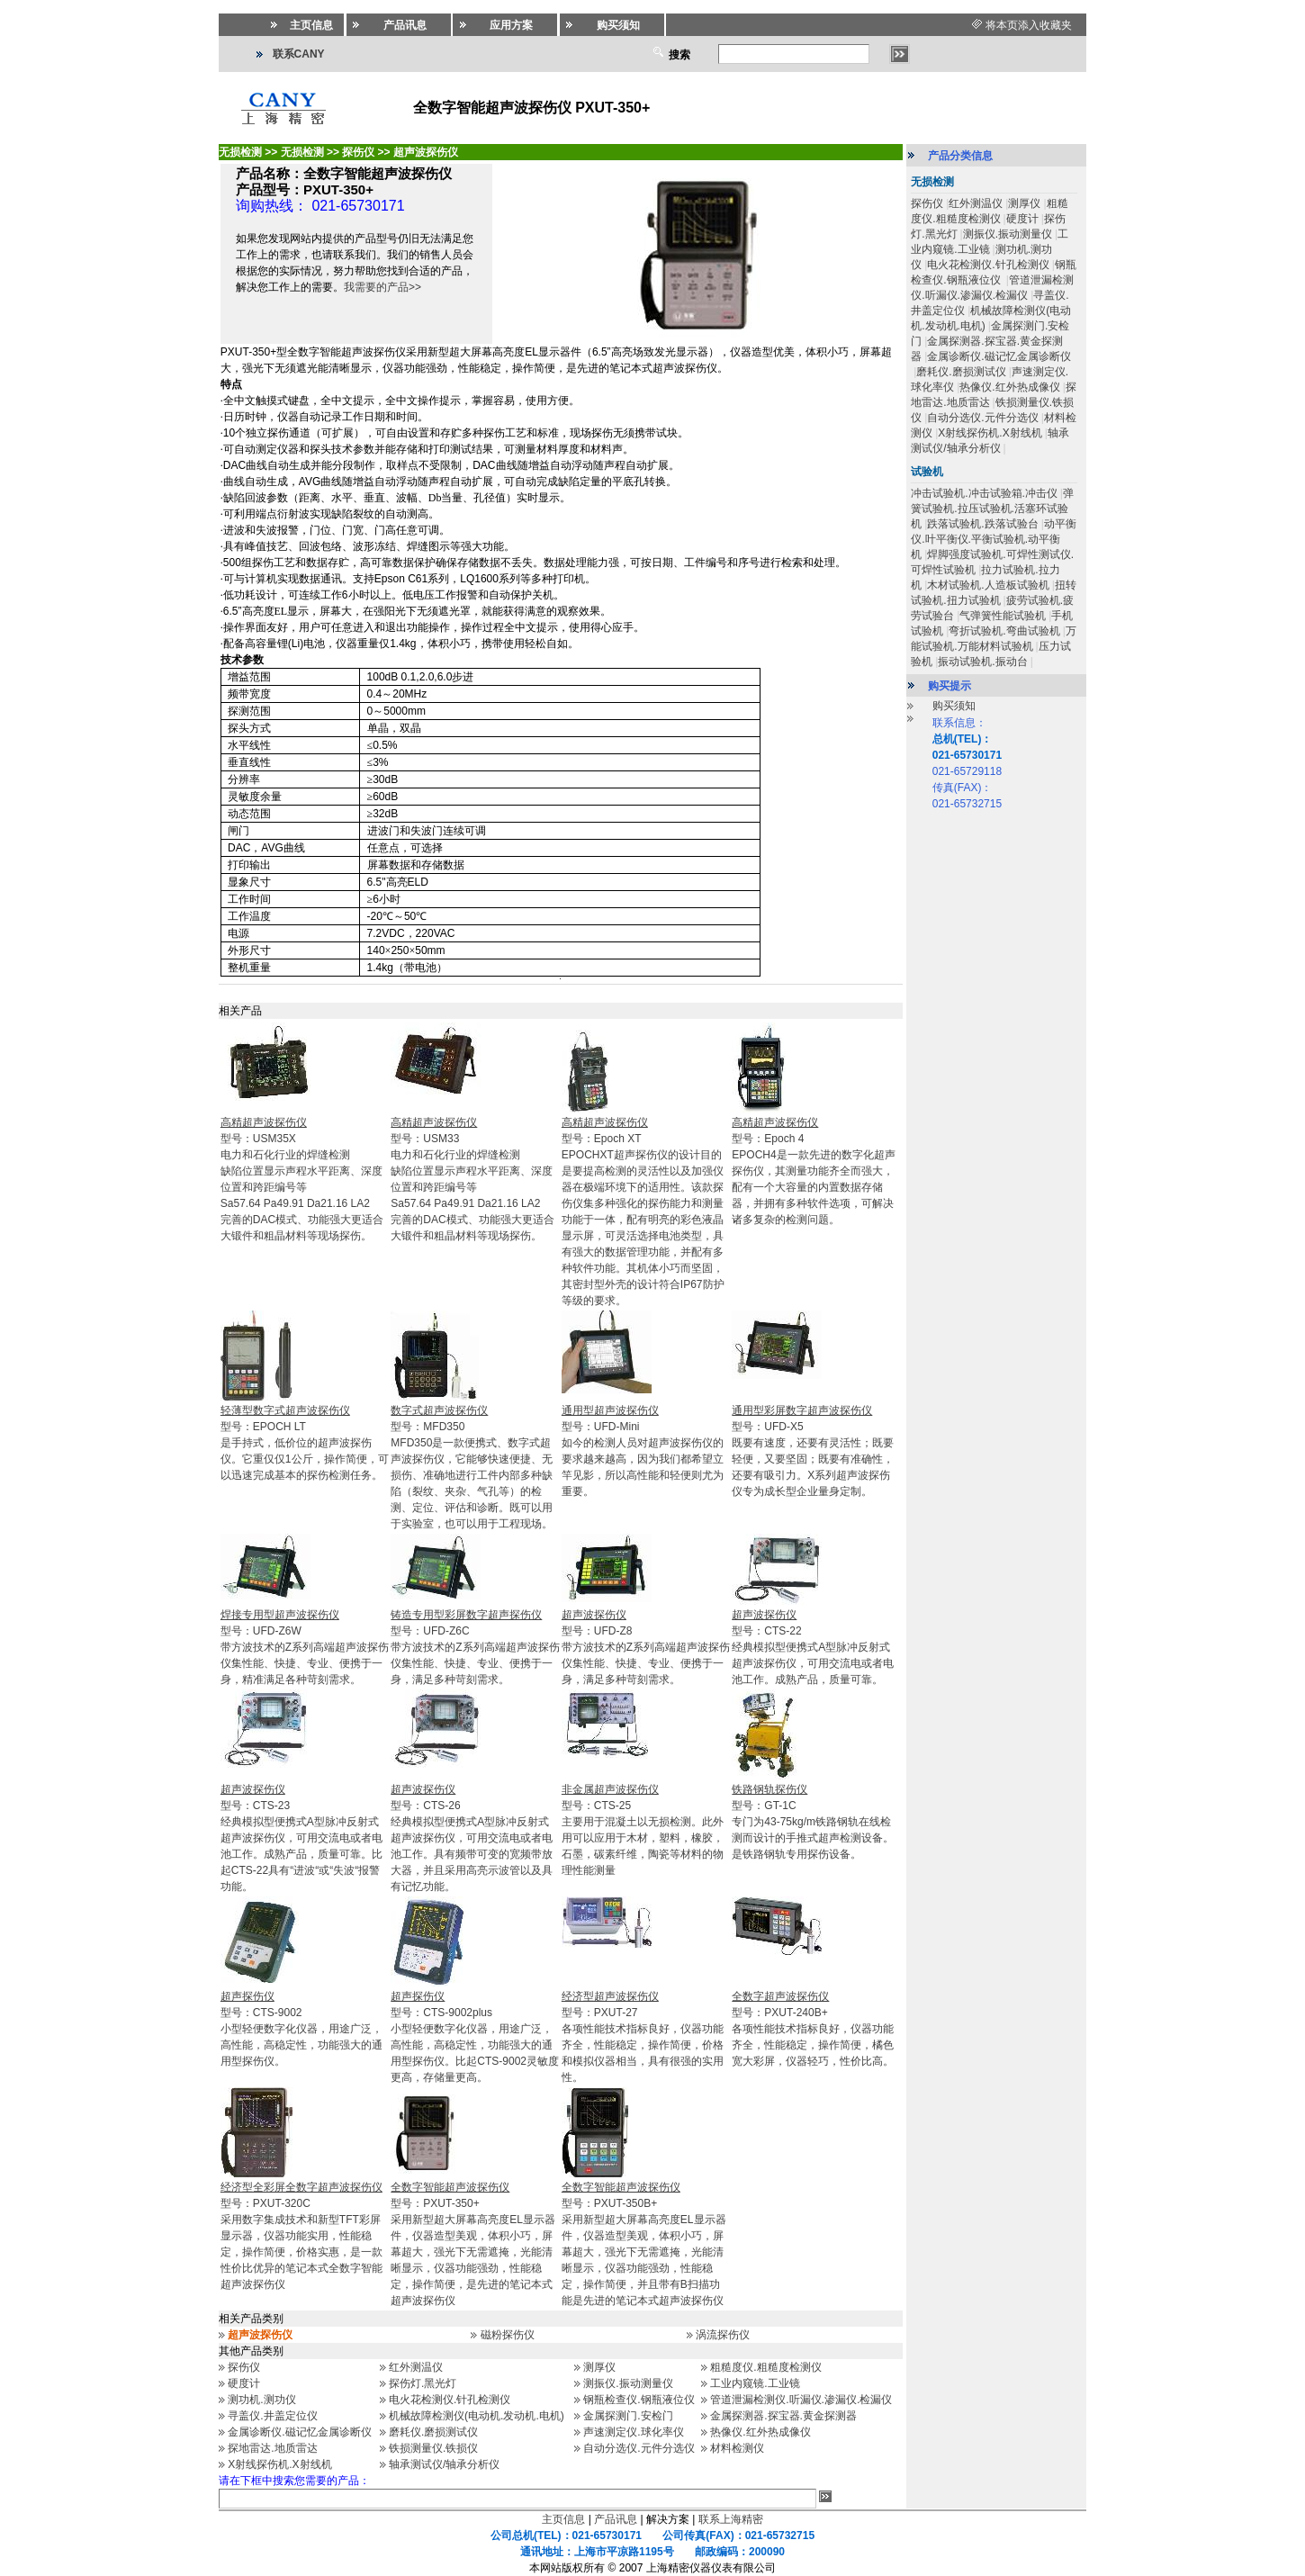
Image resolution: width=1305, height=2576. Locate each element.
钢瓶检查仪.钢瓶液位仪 (638, 2399)
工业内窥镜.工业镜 (754, 2383)
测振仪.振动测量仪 (627, 2383)
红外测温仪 (416, 2367)
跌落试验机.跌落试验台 (982, 524)
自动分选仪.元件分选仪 (638, 2448)
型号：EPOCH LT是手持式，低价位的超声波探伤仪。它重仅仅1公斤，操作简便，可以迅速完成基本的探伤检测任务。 (304, 1443)
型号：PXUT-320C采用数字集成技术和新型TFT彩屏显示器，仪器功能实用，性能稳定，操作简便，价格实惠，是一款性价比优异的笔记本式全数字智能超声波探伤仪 (301, 2236)
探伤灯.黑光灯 (422, 2383)
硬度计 (244, 2383)
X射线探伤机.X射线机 (279, 2464)
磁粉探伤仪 (508, 2334)
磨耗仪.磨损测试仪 (433, 2432)
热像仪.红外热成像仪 (760, 2432)
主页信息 (563, 2519)
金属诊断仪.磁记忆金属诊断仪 (299, 2432)
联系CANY (299, 54)
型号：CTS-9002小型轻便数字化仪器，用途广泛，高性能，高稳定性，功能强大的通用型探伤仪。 (301, 2028)
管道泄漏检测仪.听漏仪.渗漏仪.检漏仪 (801, 2399)
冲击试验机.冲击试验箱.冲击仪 (984, 493)
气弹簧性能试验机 (1002, 615)
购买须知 (954, 705)
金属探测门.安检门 (627, 2415)
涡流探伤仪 (723, 2334)
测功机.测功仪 (261, 2399)
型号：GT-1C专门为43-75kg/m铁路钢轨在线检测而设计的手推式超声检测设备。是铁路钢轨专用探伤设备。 (813, 1821)
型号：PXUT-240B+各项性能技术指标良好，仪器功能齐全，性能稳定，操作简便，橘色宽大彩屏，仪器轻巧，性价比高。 (813, 2028)
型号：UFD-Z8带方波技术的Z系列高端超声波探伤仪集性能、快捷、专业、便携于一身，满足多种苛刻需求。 (646, 1647)
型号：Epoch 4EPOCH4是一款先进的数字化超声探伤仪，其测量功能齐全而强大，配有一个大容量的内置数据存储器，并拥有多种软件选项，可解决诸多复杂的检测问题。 (813, 1171)
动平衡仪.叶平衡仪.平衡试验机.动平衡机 (993, 539)
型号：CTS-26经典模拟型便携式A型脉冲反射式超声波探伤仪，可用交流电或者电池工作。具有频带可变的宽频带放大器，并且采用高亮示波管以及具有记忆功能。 (472, 1838)
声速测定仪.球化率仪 (633, 2432)
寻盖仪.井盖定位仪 (272, 2415)
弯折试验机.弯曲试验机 (1004, 631)
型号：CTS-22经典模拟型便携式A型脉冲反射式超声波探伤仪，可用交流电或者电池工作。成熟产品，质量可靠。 (813, 1647)
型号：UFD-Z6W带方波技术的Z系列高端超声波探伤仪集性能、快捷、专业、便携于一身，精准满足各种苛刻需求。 (304, 1647)
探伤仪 (244, 2367)
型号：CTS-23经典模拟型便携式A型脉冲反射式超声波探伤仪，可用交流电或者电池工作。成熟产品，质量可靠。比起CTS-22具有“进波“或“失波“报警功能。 (301, 1838)
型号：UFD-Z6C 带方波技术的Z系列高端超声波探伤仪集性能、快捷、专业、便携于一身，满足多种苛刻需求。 (475, 1647)
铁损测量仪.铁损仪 (433, 2448)
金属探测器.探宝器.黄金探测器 (783, 2415)
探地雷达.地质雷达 (272, 2448)
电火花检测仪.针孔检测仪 (449, 2399)
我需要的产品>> (382, 287)
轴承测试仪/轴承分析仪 (444, 2464)
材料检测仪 (737, 2448)
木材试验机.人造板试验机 (987, 585)
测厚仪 (599, 2367)
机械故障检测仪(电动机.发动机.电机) (476, 2415)
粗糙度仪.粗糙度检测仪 (765, 2367)
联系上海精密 (730, 2519)
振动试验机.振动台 (982, 661)
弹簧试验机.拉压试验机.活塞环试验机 (992, 508)
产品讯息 (615, 2519)
